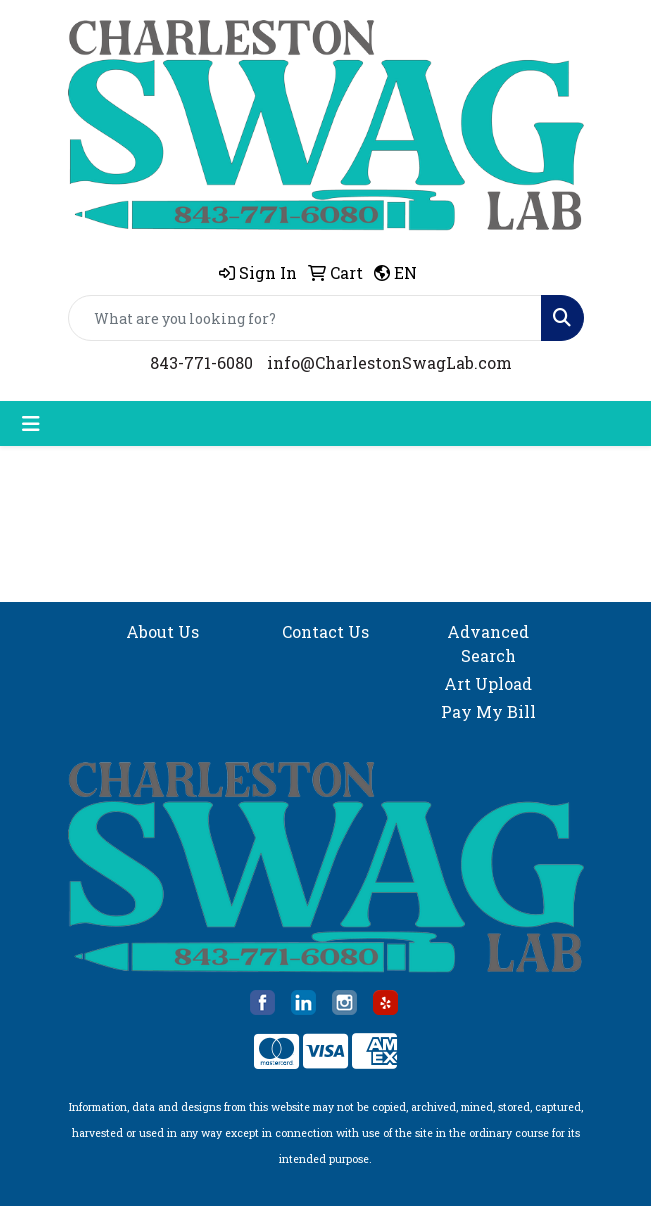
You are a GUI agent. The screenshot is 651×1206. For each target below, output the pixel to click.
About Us (162, 631)
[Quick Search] (305, 318)
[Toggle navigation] (31, 423)
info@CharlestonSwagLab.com (389, 362)
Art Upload (488, 683)
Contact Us (325, 631)
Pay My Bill (488, 711)
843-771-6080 (201, 362)
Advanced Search (488, 643)
